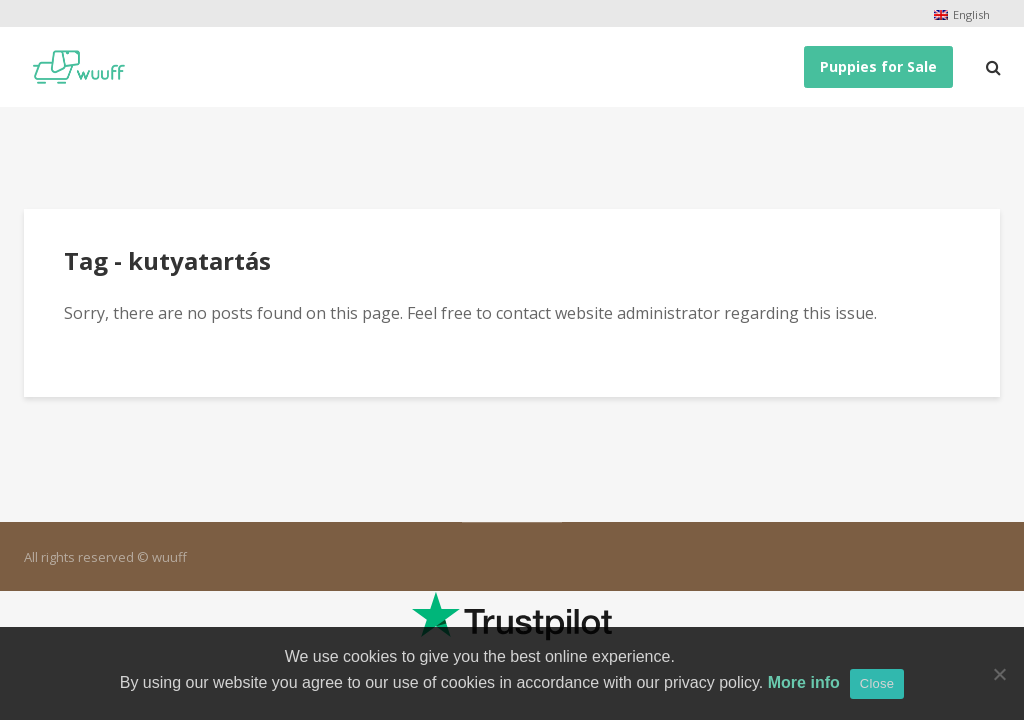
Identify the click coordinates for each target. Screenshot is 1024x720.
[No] (999, 674)
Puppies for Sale (878, 66)
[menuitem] (962, 15)
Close (877, 683)
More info (804, 682)
